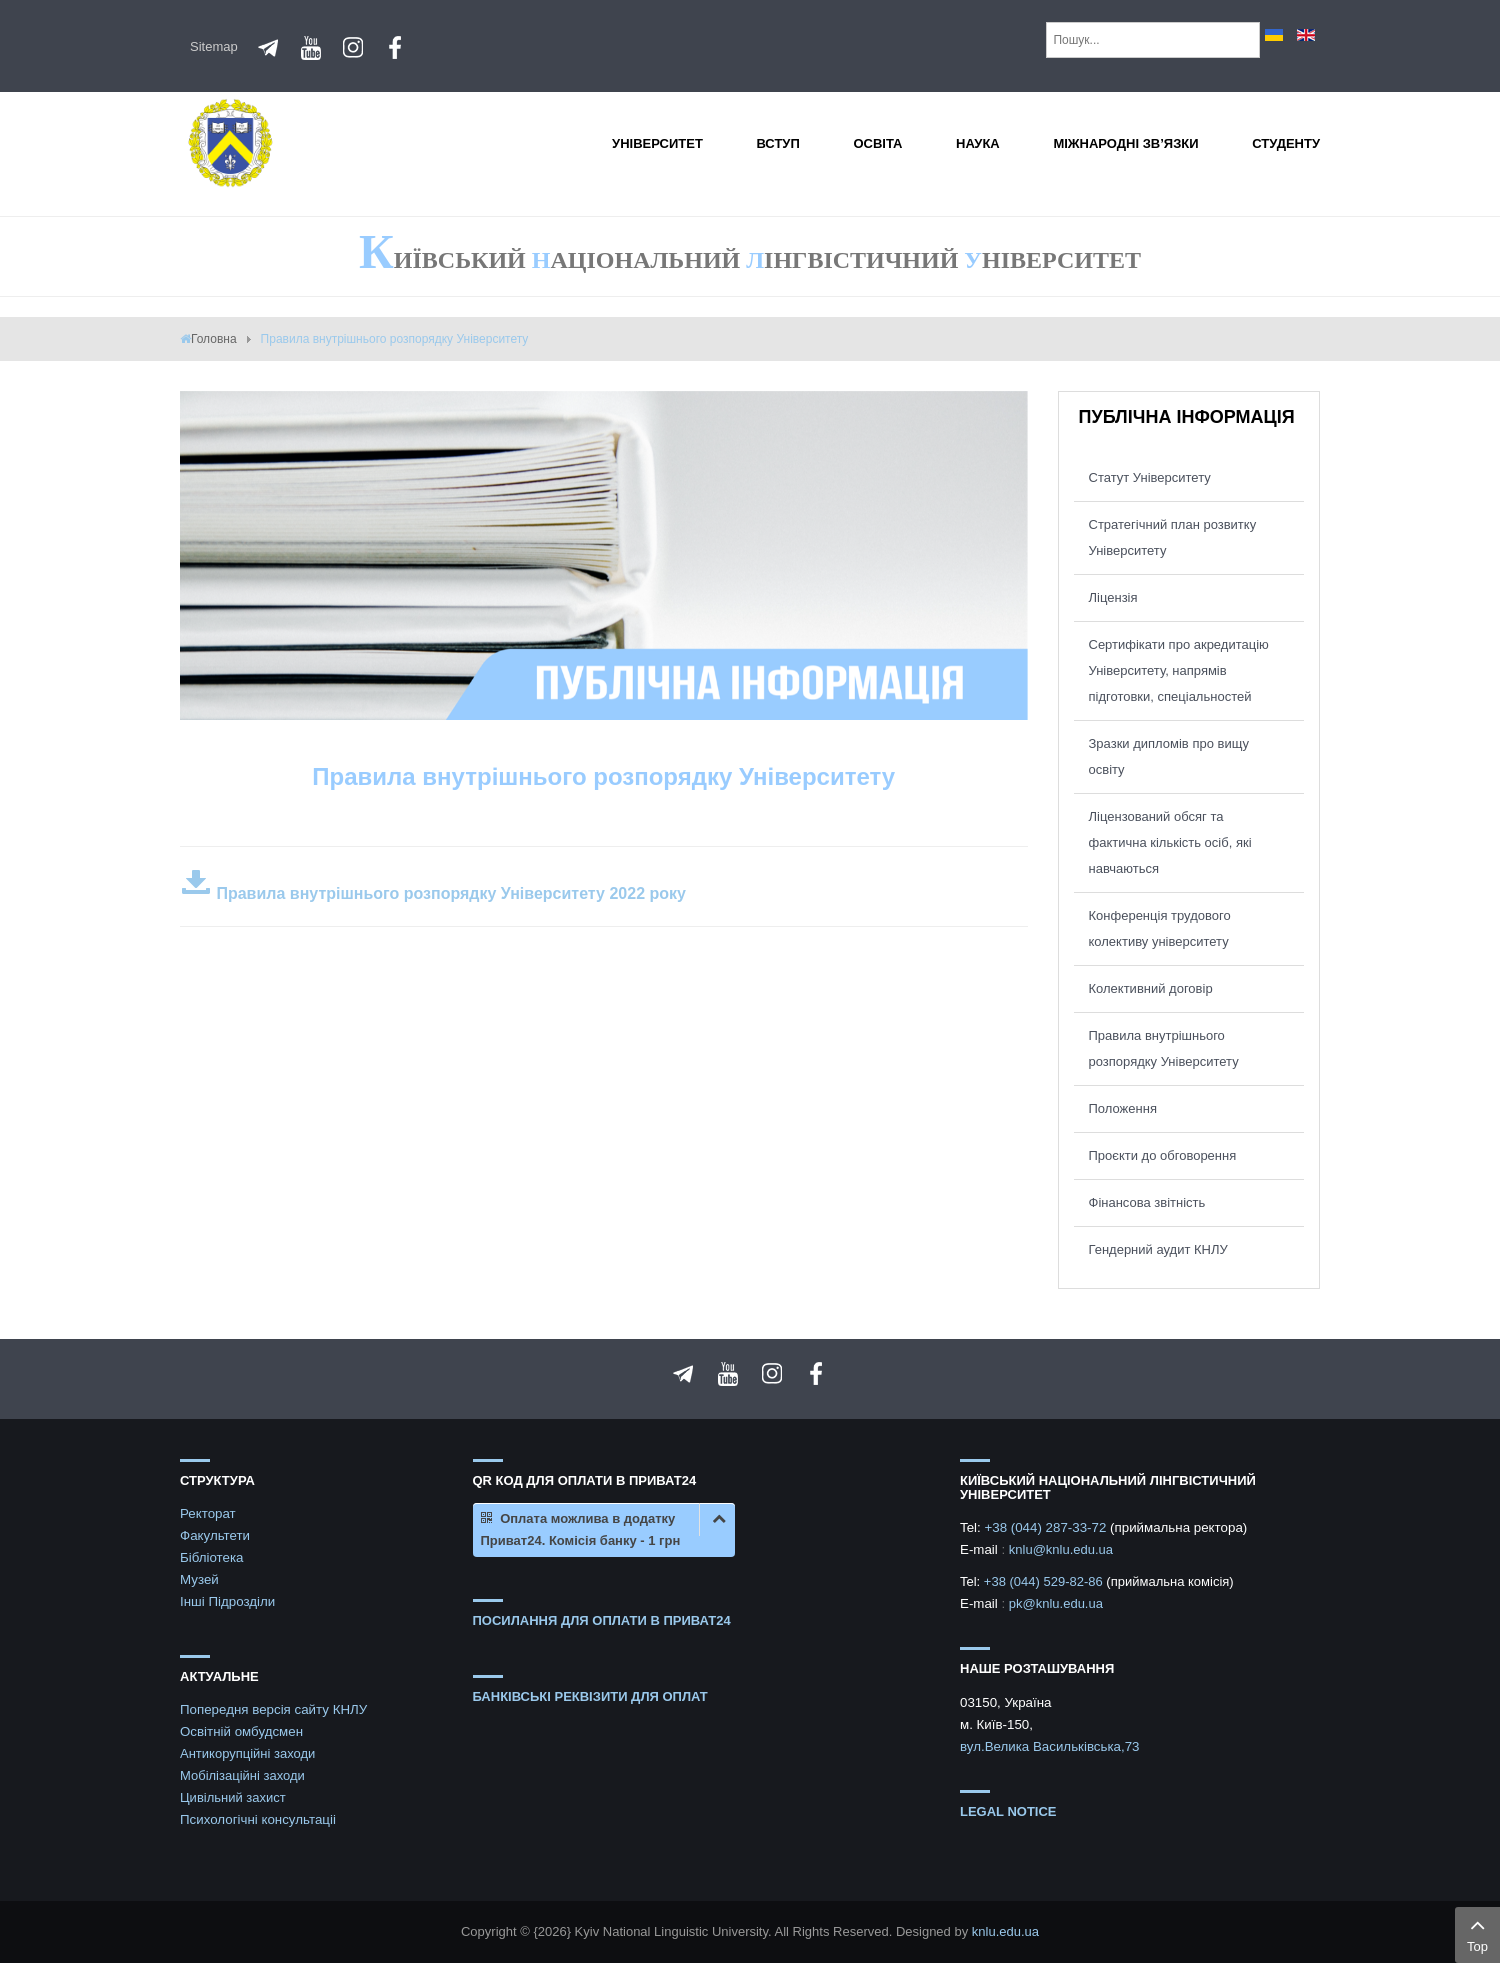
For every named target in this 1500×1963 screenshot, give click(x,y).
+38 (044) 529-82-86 (1045, 1581)
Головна (214, 339)
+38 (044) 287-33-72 (1047, 1527)
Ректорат (208, 1513)
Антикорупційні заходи (247, 1753)
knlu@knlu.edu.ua (1061, 1549)
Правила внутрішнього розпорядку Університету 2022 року (433, 893)
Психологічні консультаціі (258, 1819)
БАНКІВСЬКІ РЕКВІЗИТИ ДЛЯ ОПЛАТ (590, 1696)
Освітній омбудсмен (241, 1731)
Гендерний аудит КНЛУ (1158, 1249)
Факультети (215, 1535)
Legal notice (1008, 1811)
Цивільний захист (233, 1797)
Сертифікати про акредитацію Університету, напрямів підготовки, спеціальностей (1179, 670)
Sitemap (214, 46)
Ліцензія (1113, 597)
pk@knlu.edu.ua (1056, 1603)
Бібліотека (212, 1557)
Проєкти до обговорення (1163, 1155)
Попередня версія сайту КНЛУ (273, 1709)
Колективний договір (1151, 988)
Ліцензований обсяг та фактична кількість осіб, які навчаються (1170, 842)
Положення (1123, 1108)
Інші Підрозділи (227, 1601)
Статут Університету (1150, 477)
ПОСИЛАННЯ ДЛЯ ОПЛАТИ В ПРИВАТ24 (602, 1620)
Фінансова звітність (1147, 1202)
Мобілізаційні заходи (242, 1775)
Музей (199, 1579)
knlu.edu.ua (1005, 1931)
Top (1477, 1933)
